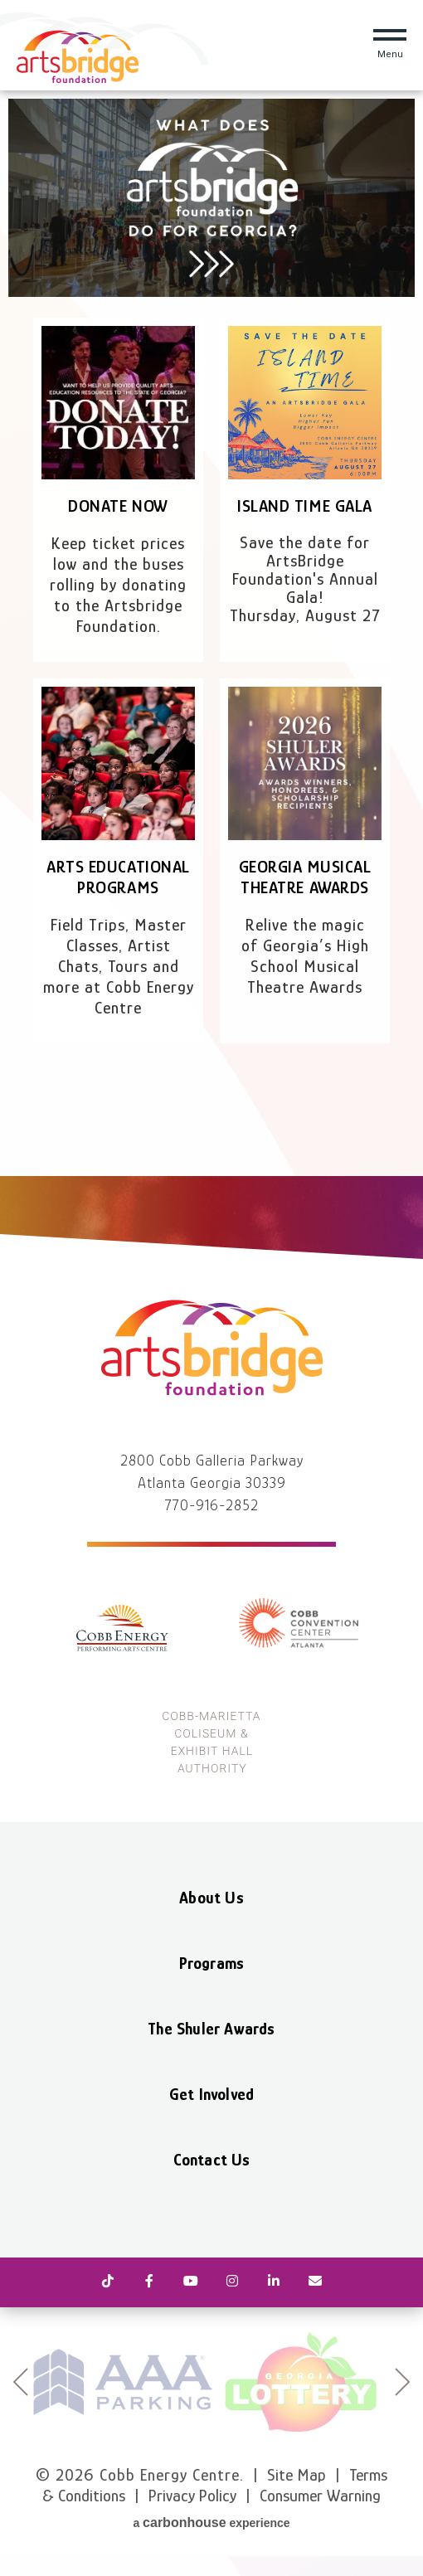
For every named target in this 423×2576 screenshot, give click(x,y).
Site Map (296, 2475)
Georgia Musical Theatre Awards (305, 877)
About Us (211, 1897)
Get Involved (211, 2094)
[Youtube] (190, 2282)
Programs (212, 1963)
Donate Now (118, 506)
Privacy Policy (192, 2495)
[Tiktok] (107, 2282)
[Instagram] (232, 2282)
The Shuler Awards (211, 2028)
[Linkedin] (273, 2282)
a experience (211, 2522)
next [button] (403, 2382)
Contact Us (211, 2160)
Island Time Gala (304, 506)
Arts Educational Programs (117, 877)
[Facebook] (149, 2282)
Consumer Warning (320, 2495)
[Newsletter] (315, 2282)
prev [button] (20, 2382)
